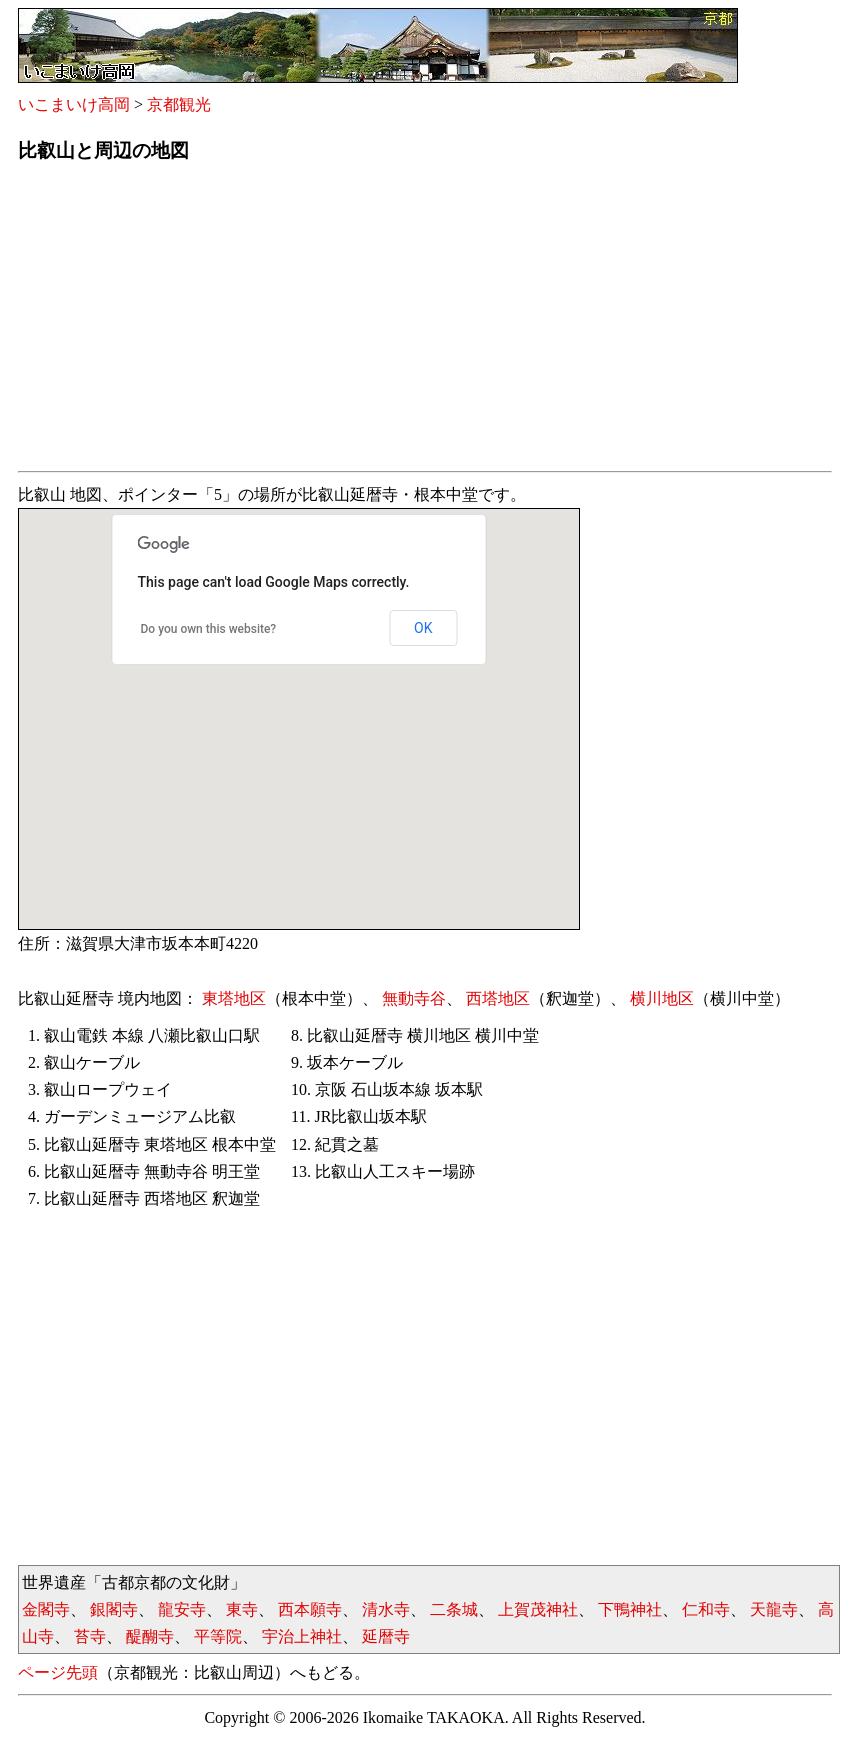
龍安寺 (182, 1609)
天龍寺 (774, 1609)
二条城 (454, 1609)
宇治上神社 (302, 1636)
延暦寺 (386, 1636)
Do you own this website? (209, 629)
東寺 (242, 1609)
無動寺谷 (414, 998)
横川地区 (662, 998)
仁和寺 (706, 1609)
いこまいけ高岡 (74, 104)
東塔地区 (234, 998)
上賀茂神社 (538, 1609)
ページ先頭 (58, 1672)
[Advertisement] (425, 323)
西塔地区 (498, 998)
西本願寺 (310, 1609)
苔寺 (90, 1636)
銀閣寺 (114, 1609)
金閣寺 (46, 1609)
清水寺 (386, 1609)
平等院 (218, 1636)
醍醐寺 (150, 1636)
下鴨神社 (630, 1609)
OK (423, 628)
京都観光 (179, 104)
